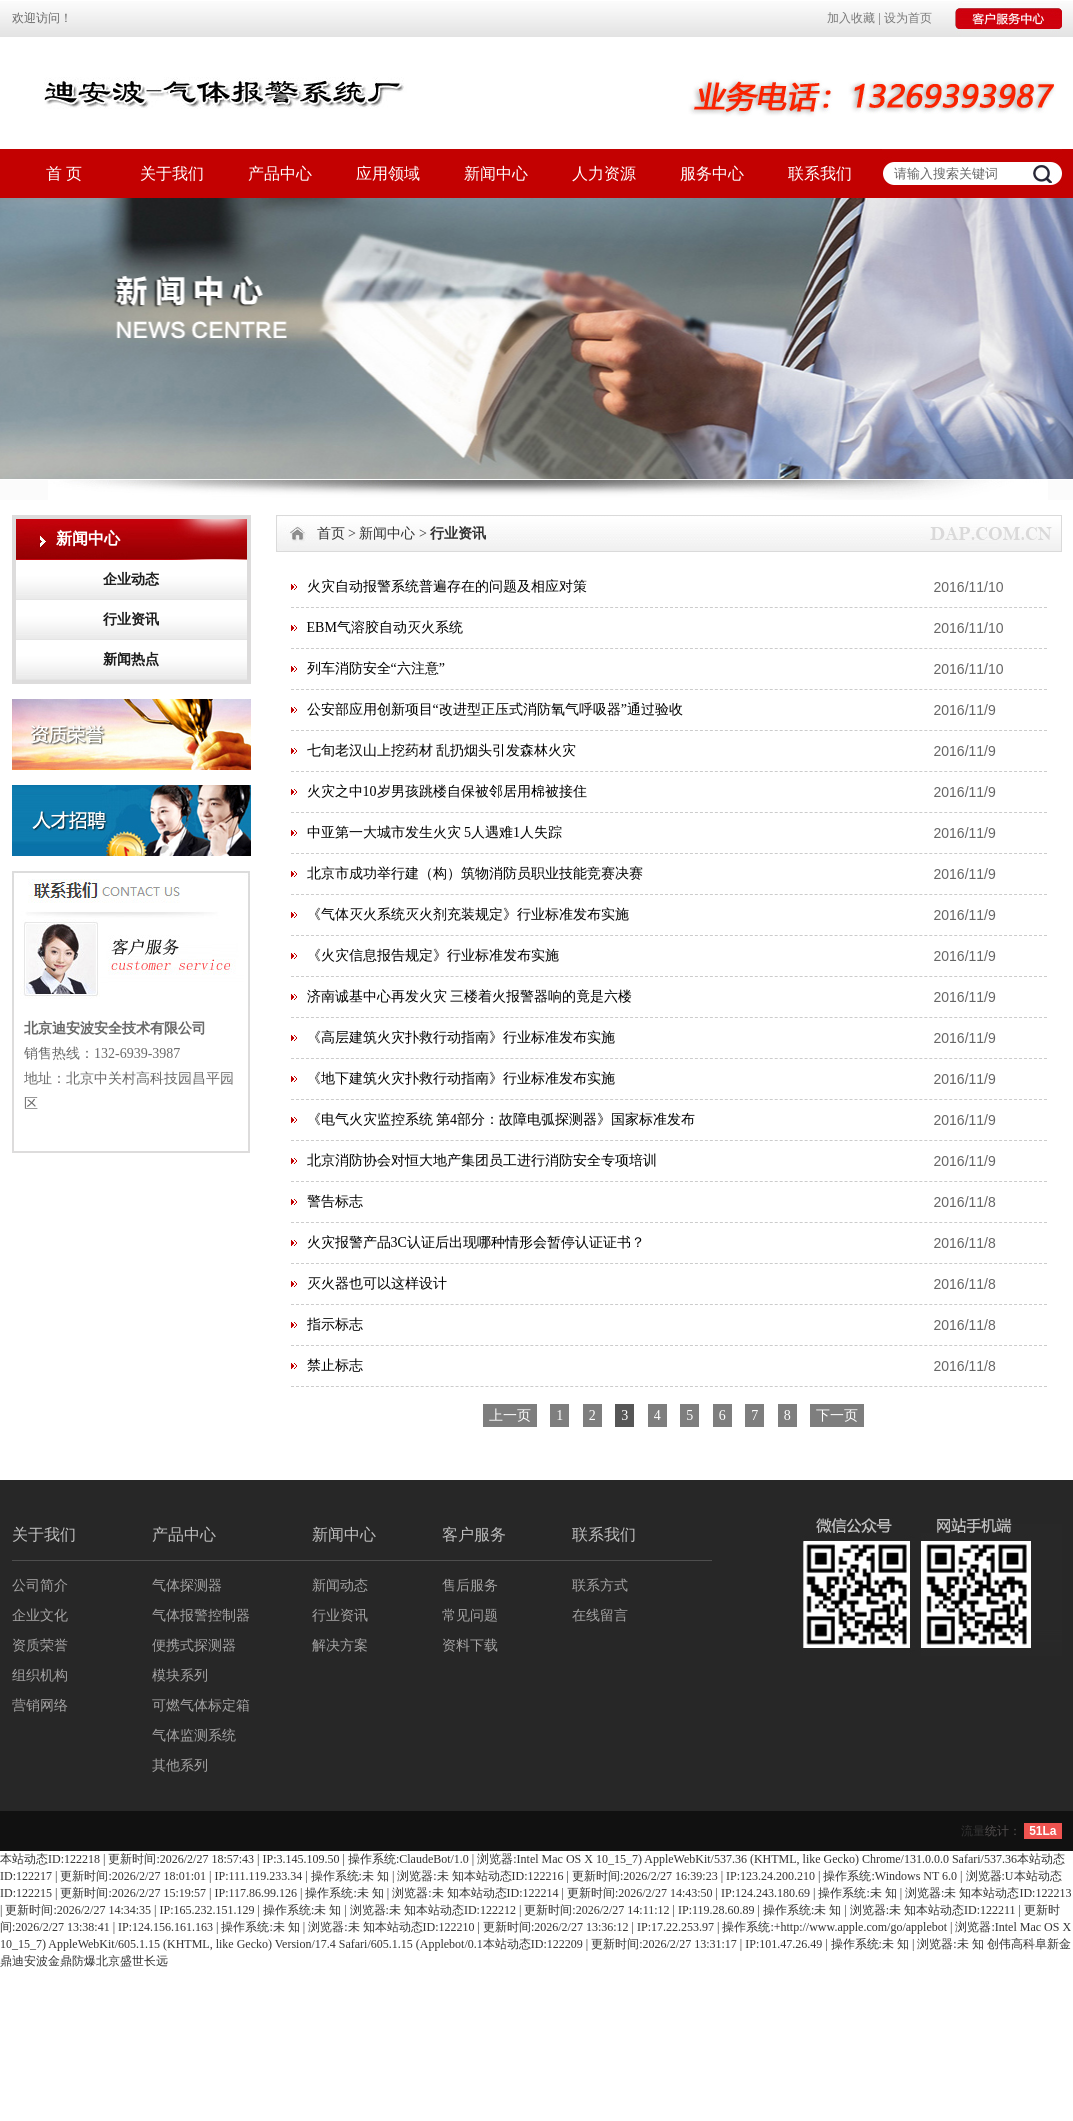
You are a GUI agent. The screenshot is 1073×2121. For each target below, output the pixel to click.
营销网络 (40, 1705)
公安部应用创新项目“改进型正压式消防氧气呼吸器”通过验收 (495, 709)
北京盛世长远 (132, 1961)
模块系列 (180, 1675)
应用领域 (388, 173)
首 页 (64, 173)
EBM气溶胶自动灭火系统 (385, 627)
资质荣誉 (40, 1645)
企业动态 (131, 579)
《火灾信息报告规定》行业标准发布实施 (433, 955)
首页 (331, 533)
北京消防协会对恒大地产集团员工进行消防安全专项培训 (482, 1160)
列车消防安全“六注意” (376, 668)
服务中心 (712, 173)
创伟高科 (1011, 1944)
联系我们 (820, 173)
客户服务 (474, 1534)
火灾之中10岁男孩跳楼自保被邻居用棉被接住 (447, 791)
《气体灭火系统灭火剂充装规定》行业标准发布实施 (468, 914)
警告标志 (335, 1201)
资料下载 (470, 1645)
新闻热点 (131, 659)
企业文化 (40, 1615)
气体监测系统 (194, 1735)
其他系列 (180, 1765)
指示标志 (335, 1324)
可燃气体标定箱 (201, 1705)
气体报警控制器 (201, 1615)
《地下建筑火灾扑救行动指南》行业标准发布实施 (461, 1078)
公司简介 (40, 1585)
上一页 (510, 1415)
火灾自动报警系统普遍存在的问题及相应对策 (447, 586)
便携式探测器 (194, 1645)
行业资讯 (131, 619)
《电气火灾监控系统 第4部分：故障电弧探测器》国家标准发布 (501, 1119)
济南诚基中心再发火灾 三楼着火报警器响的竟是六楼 (470, 996)
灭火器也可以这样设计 (377, 1283)
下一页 (837, 1415)
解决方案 (340, 1645)
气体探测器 (187, 1585)
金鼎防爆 (72, 1961)
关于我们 (172, 173)
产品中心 (280, 173)
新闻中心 (496, 173)
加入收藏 (851, 18)
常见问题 (470, 1615)
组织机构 (40, 1675)
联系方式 (600, 1585)
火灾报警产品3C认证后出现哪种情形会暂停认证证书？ (476, 1242)
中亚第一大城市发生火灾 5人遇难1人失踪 (435, 832)
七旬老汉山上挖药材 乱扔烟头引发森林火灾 (442, 750)
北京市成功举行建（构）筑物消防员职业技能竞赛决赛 (475, 873)
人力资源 (604, 173)
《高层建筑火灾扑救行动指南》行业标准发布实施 (461, 1037)
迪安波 (30, 1961)
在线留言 (600, 1615)
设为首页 (908, 18)
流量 (973, 1831)
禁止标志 (335, 1365)
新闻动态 (340, 1585)
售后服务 (470, 1585)
